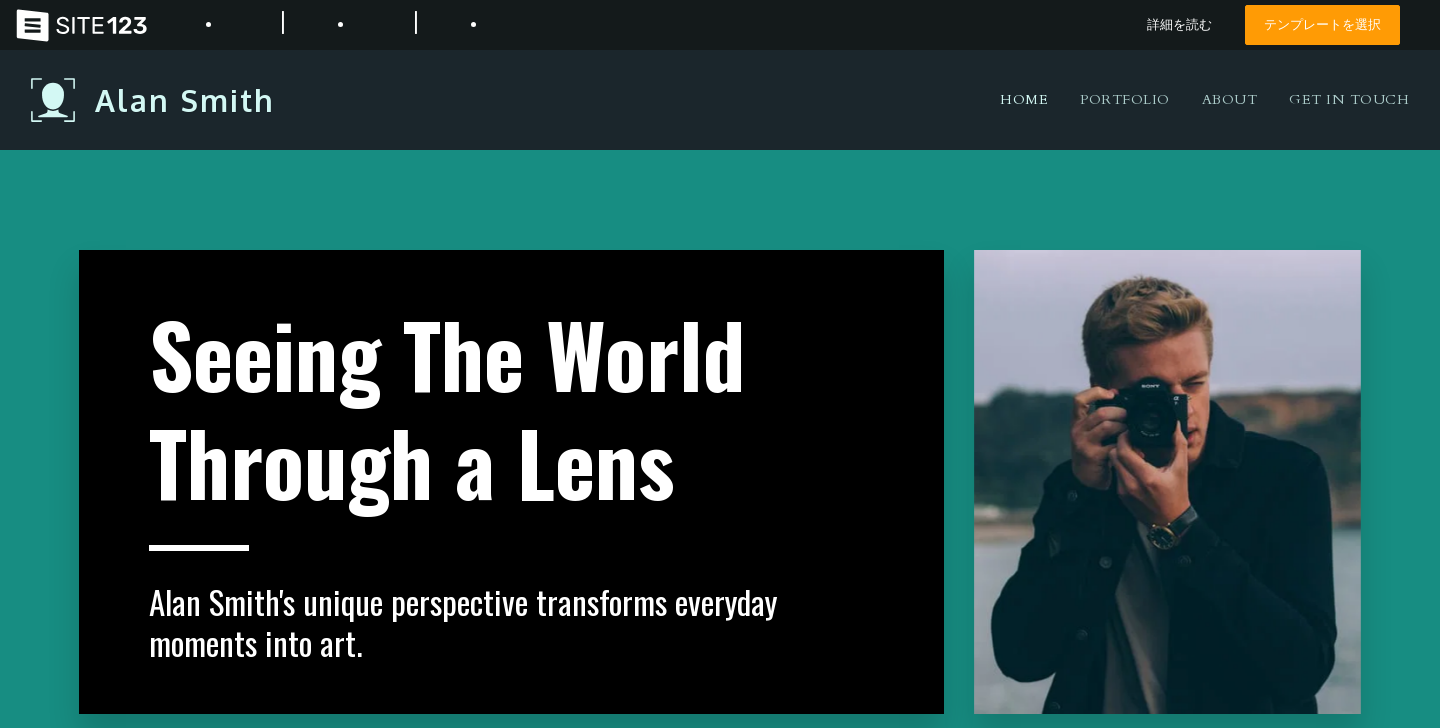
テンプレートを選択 (1322, 24)
